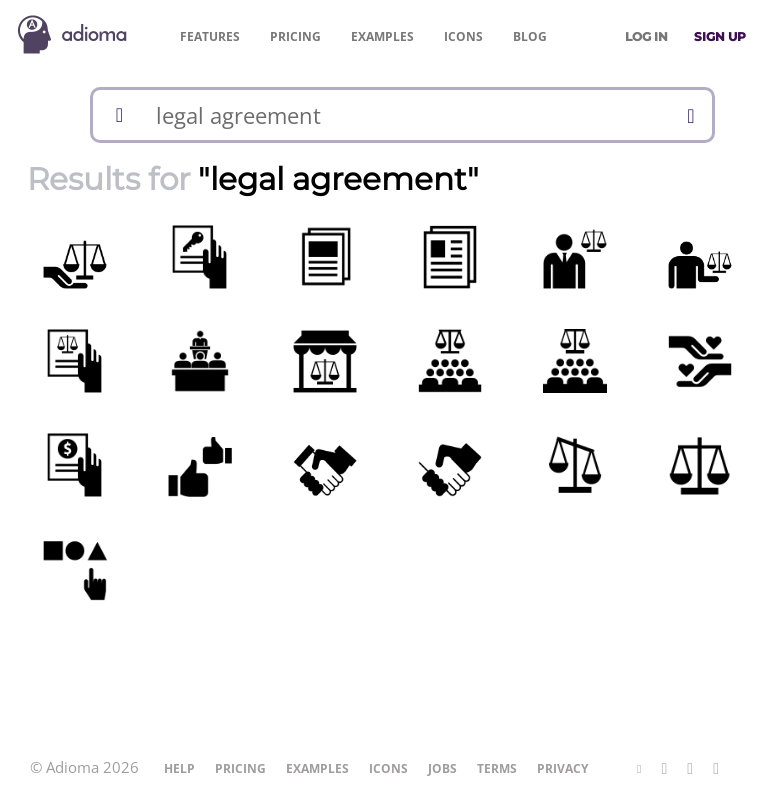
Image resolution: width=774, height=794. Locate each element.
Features (210, 36)
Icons (463, 36)
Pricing (295, 36)
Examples (382, 36)
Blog (530, 36)
